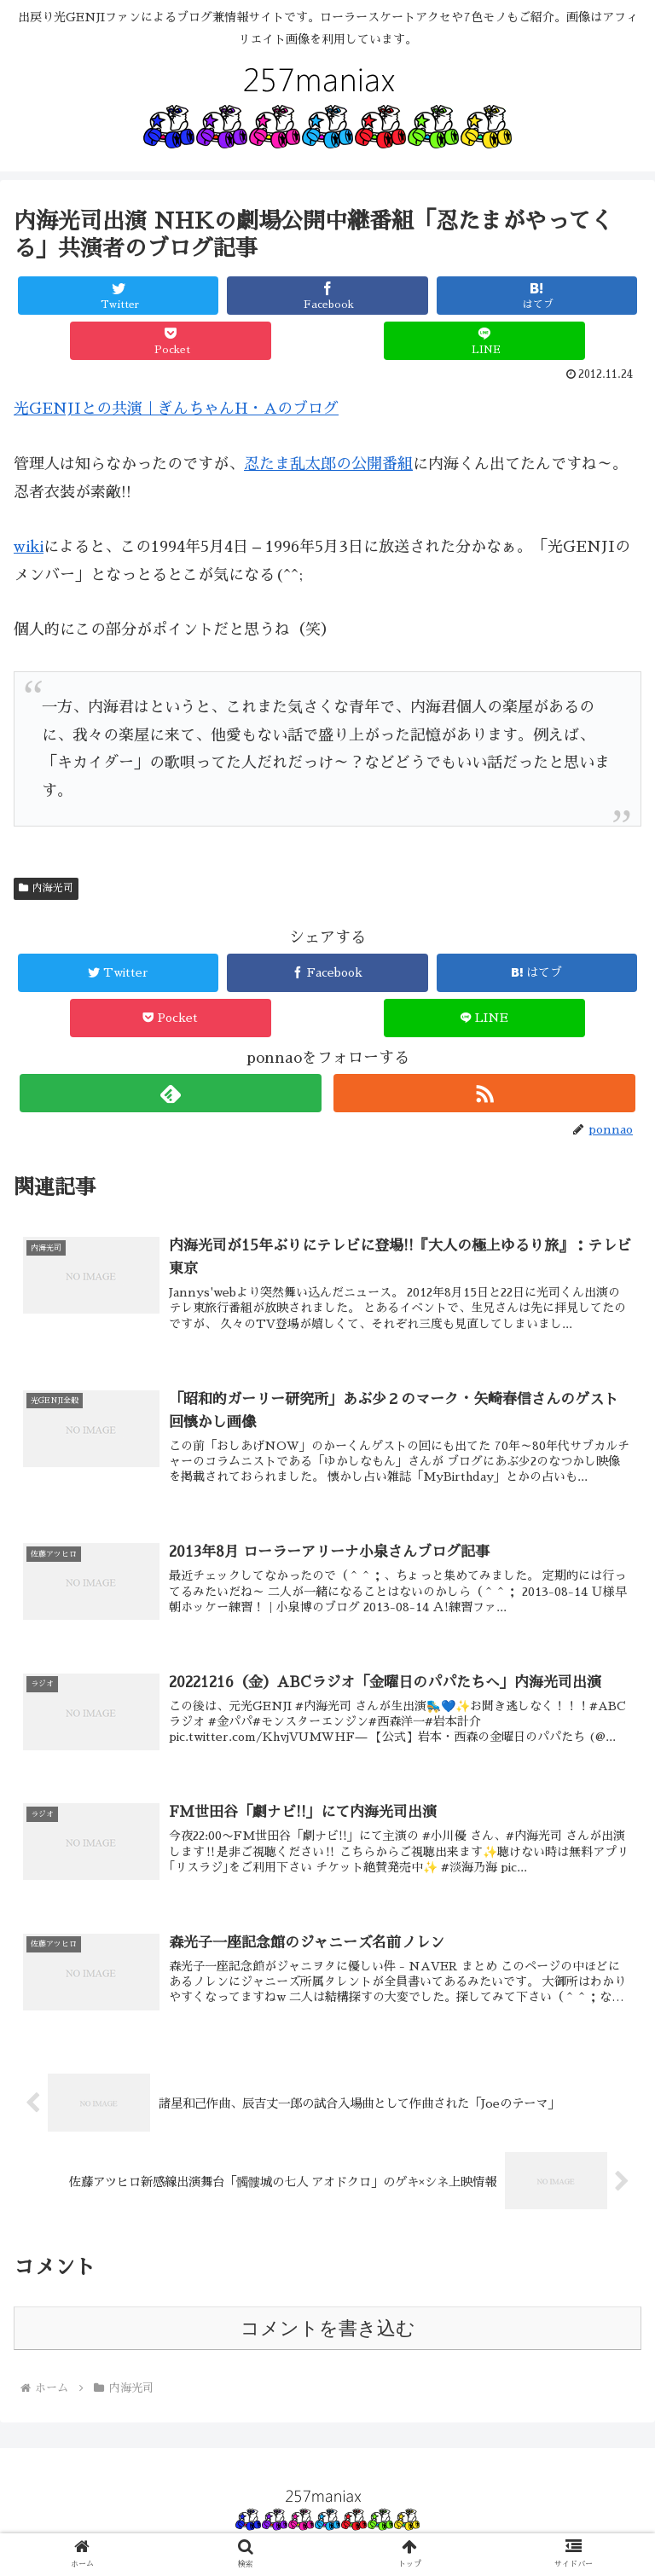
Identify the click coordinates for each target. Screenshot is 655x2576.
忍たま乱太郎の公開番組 (328, 464)
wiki (28, 546)
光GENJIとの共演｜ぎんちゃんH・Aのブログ (176, 408)
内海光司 (46, 888)
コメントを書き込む (328, 2328)
